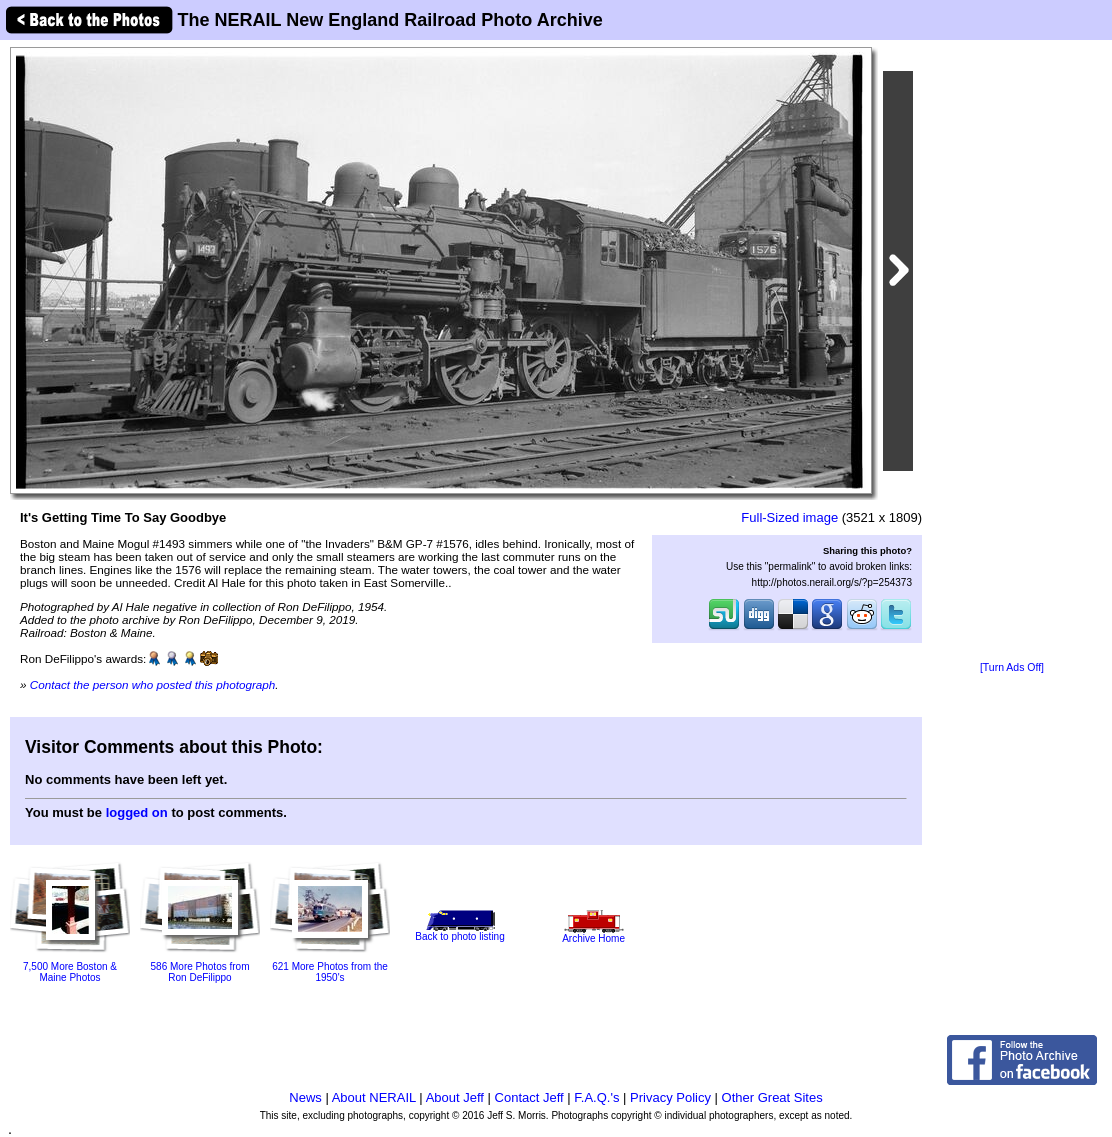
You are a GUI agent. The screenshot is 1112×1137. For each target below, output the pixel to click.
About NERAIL (374, 1097)
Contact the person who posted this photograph (153, 684)
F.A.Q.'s (596, 1097)
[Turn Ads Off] (1012, 667)
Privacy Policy (670, 1097)
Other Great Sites (772, 1097)
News (305, 1097)
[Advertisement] (1012, 352)
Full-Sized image (789, 517)
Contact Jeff (529, 1097)
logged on (137, 812)
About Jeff (455, 1097)
